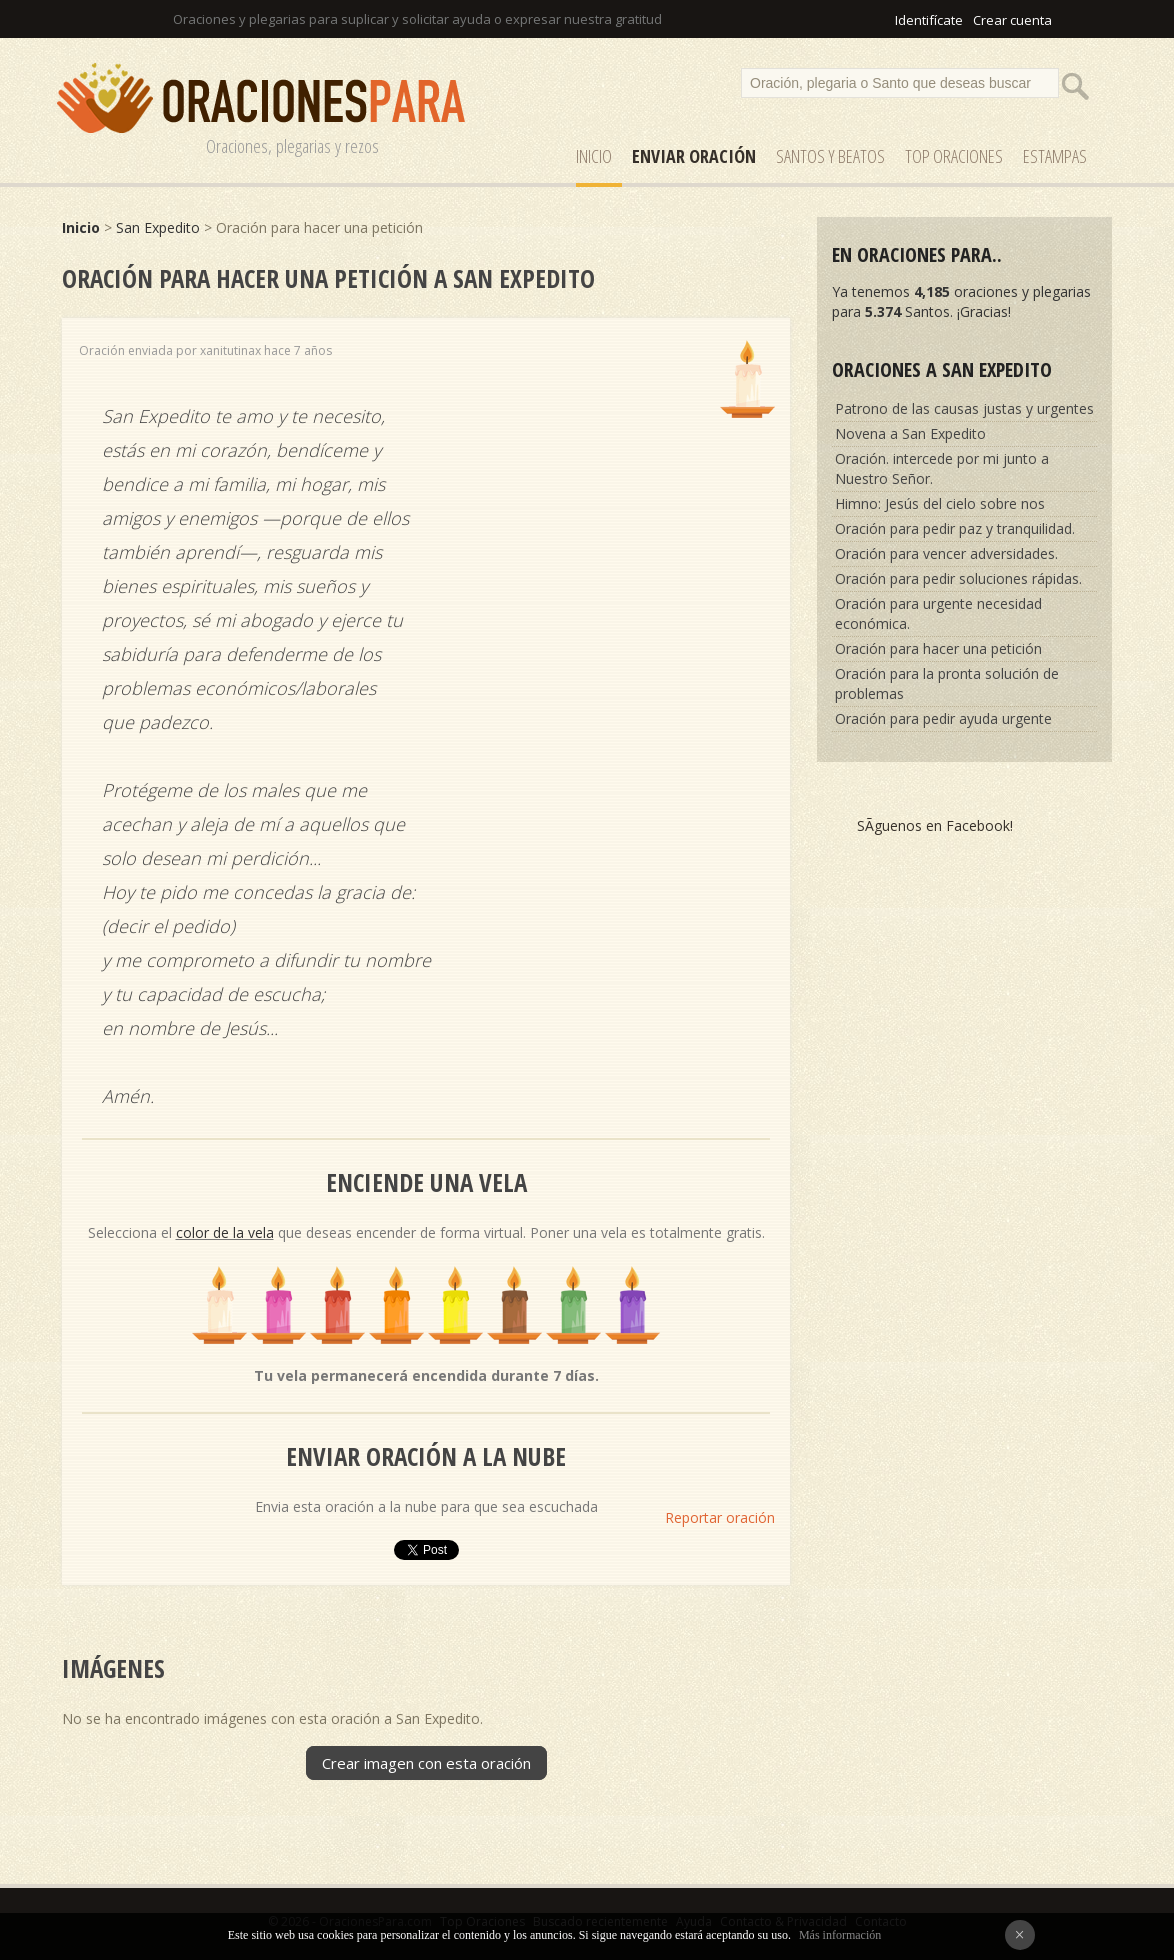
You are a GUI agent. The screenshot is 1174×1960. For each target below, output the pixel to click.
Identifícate (929, 20)
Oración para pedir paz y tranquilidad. (955, 528)
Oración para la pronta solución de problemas (947, 683)
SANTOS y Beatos (830, 156)
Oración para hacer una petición (938, 648)
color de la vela (225, 1232)
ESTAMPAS (1055, 156)
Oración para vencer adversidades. (946, 553)
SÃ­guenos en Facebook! (935, 825)
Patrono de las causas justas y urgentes (964, 408)
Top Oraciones (954, 156)
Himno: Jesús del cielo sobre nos (940, 503)
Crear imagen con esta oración (426, 1763)
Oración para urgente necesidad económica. (938, 613)
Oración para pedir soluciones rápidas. (958, 578)
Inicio (594, 156)
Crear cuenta (1012, 20)
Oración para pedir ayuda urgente (943, 718)
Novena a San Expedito (910, 433)
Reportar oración (720, 1517)
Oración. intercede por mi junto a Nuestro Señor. (942, 468)
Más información (840, 1935)
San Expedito (158, 227)
